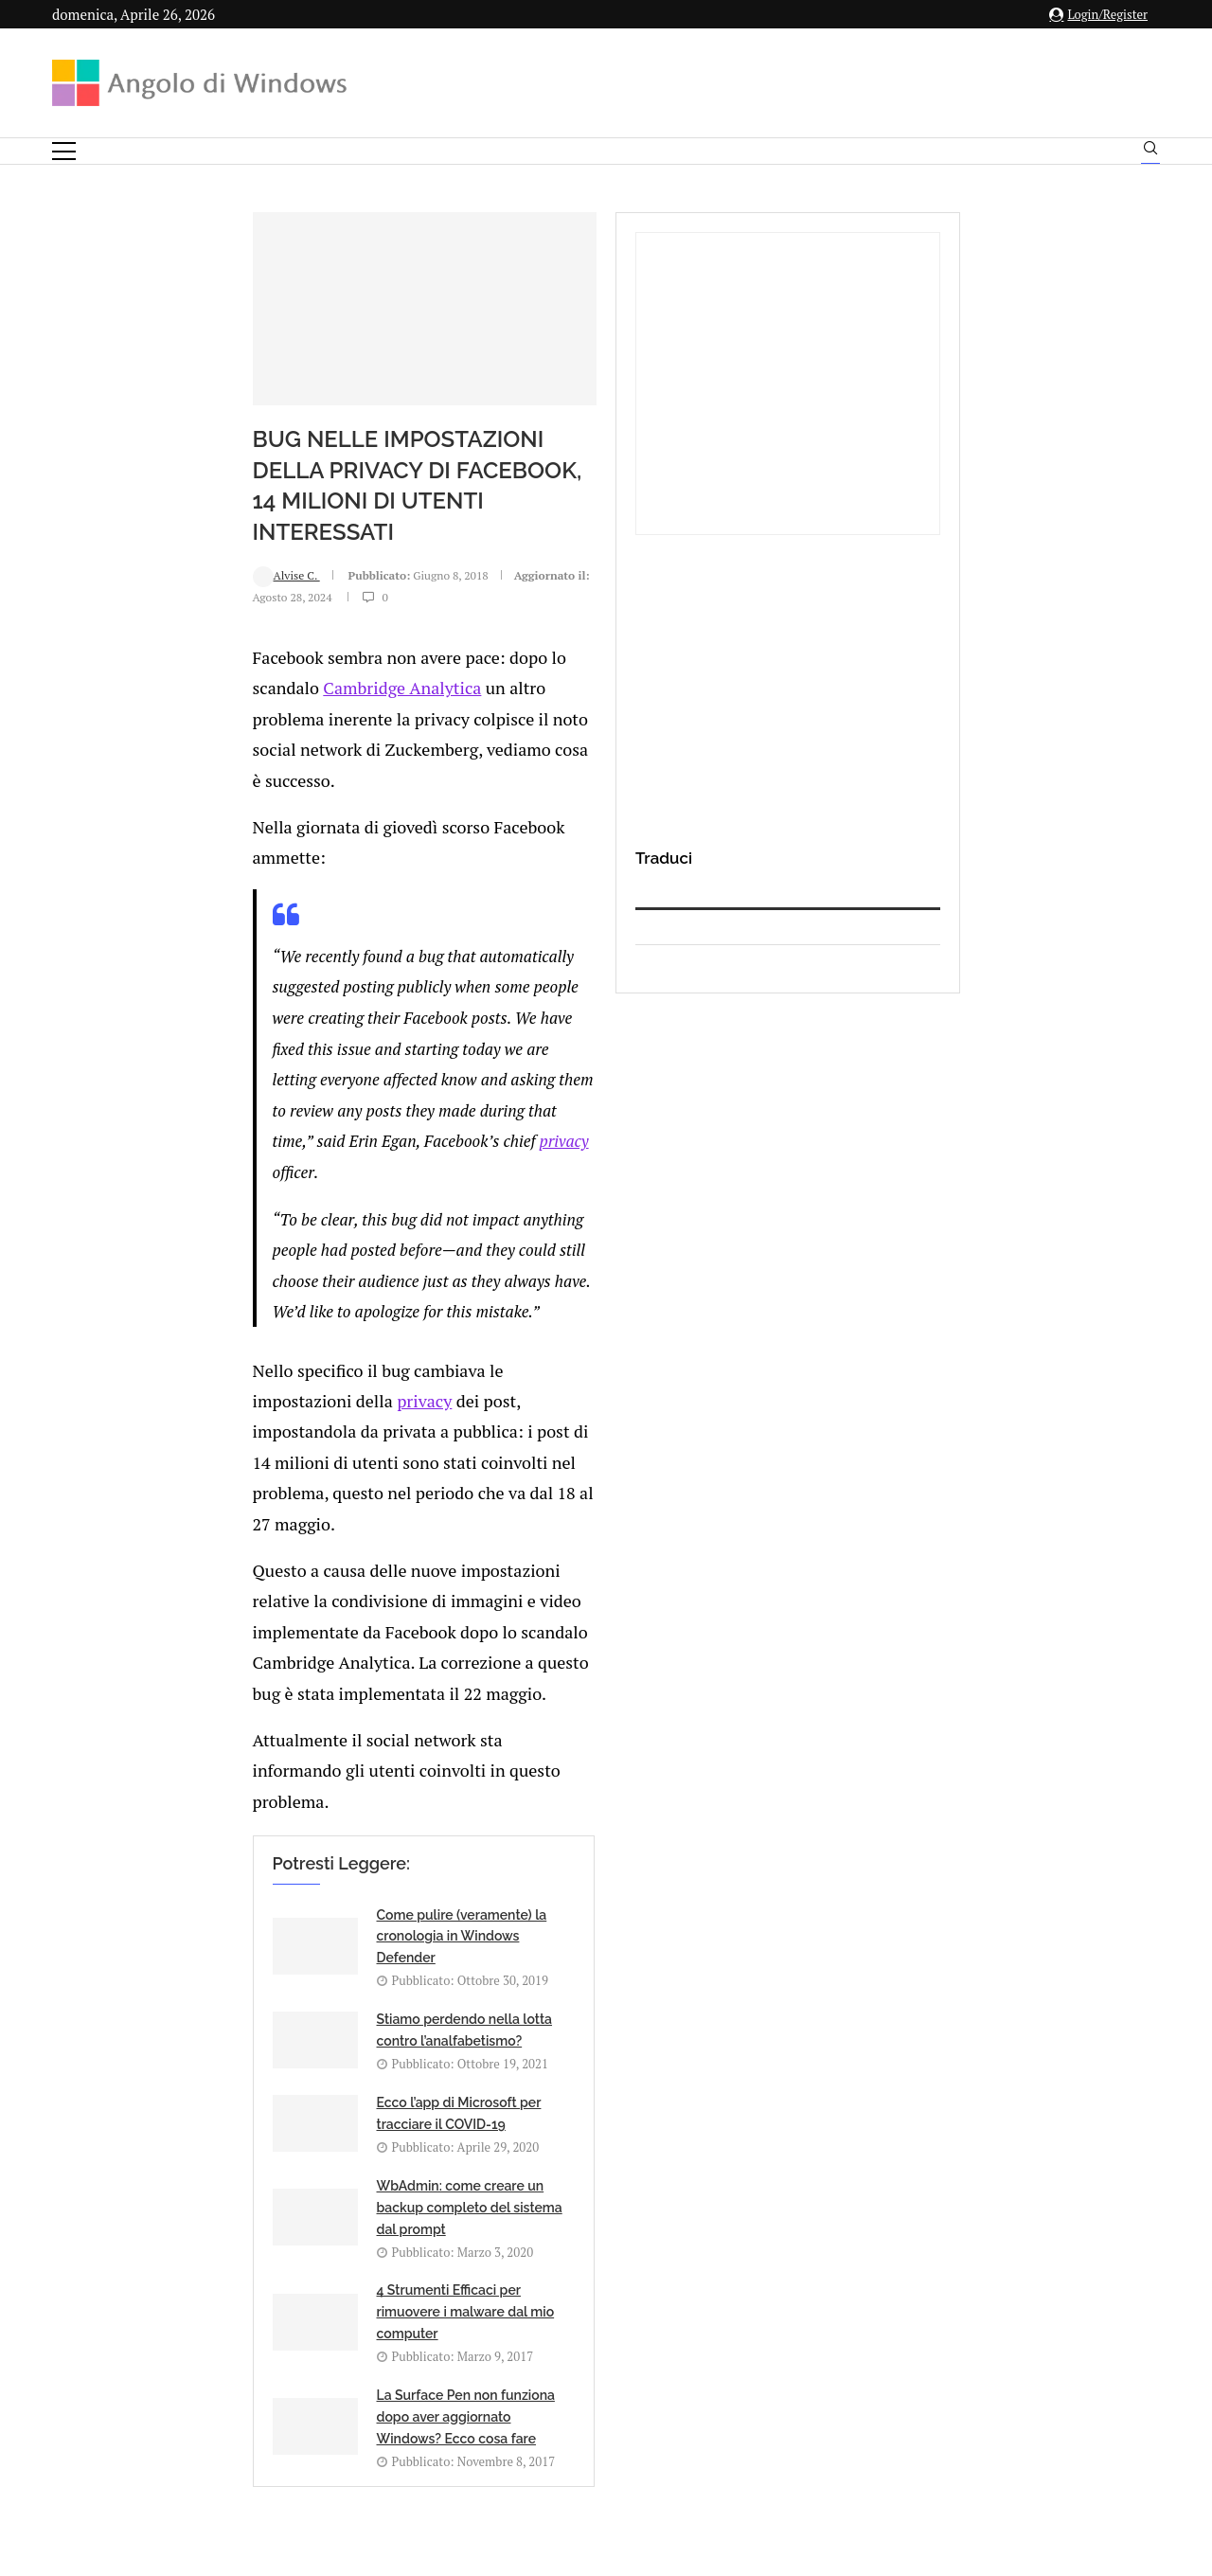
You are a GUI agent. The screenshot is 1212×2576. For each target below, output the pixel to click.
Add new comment (150, 1824)
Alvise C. (109, 619)
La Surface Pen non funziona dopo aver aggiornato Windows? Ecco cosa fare (657, 1577)
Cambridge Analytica (518, 682)
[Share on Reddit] (289, 1786)
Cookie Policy (658, 2389)
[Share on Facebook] (232, 1786)
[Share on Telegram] (329, 1786)
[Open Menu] (64, 151)
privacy (235, 939)
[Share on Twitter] (250, 1786)
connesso (193, 1871)
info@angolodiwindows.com (641, 2291)
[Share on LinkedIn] (270, 1786)
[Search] (1150, 152)
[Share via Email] (350, 1786)
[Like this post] (211, 1786)
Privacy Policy (555, 2389)
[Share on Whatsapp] (309, 1786)
